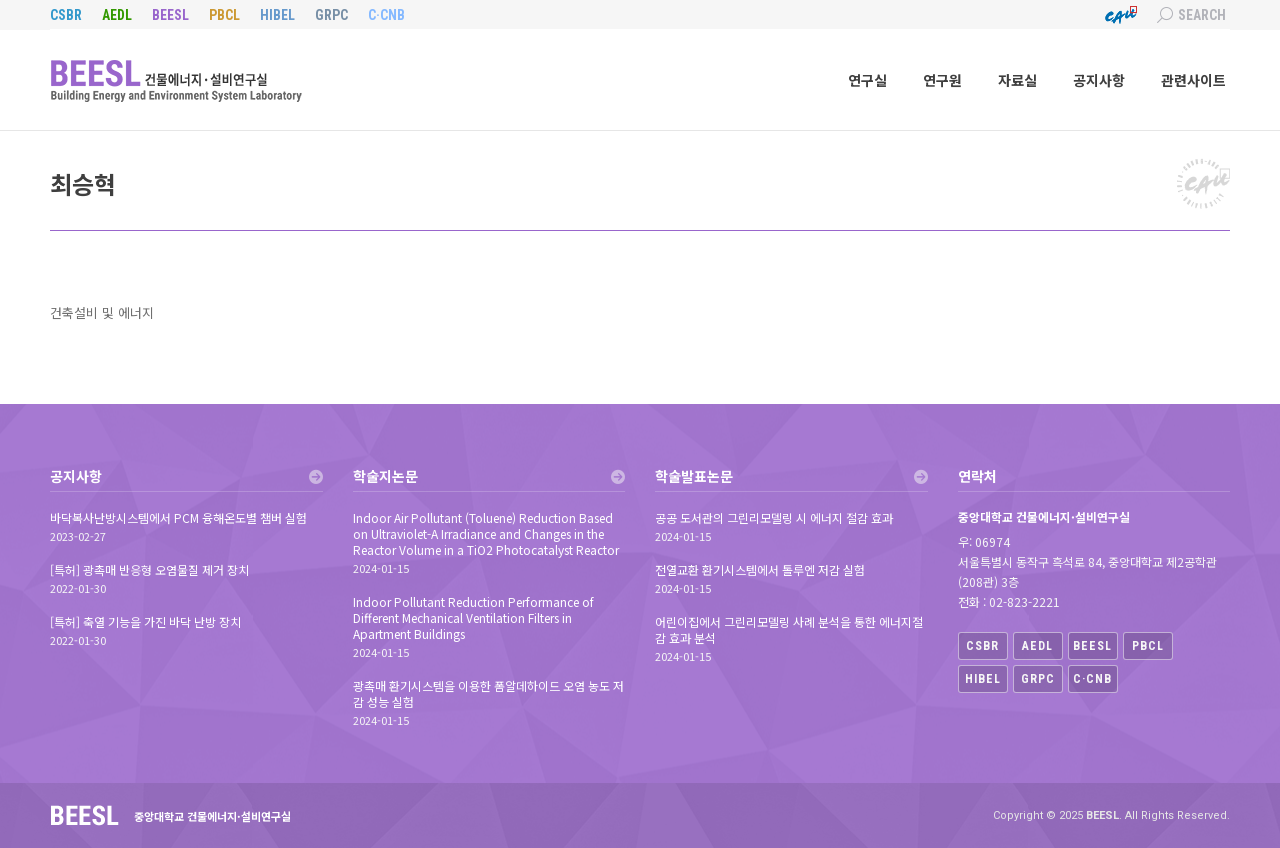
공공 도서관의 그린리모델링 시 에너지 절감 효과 (774, 518)
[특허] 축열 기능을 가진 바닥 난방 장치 (145, 622)
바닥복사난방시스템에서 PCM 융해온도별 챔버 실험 (178, 518)
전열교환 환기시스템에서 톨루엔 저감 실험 (760, 570)
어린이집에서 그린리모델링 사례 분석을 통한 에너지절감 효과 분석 (789, 630)
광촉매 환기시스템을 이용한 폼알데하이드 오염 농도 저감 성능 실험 (488, 694)
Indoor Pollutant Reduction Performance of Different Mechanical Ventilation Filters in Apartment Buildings (473, 618)
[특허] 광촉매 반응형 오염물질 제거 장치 (149, 570)
